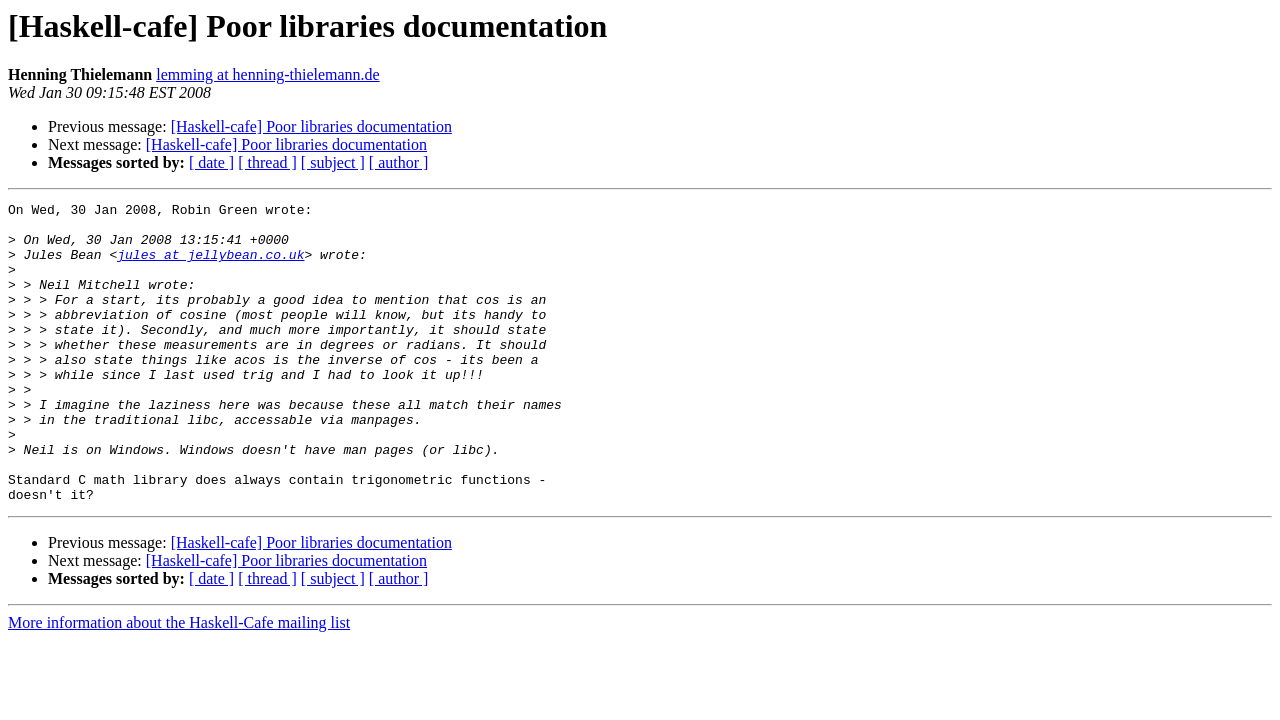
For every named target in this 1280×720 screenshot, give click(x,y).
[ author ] (399, 162)
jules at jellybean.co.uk (210, 266)
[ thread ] (267, 162)
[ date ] (211, 162)
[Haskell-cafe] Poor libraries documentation (311, 126)
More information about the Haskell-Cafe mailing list (179, 682)
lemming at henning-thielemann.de (268, 74)
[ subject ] (333, 162)
